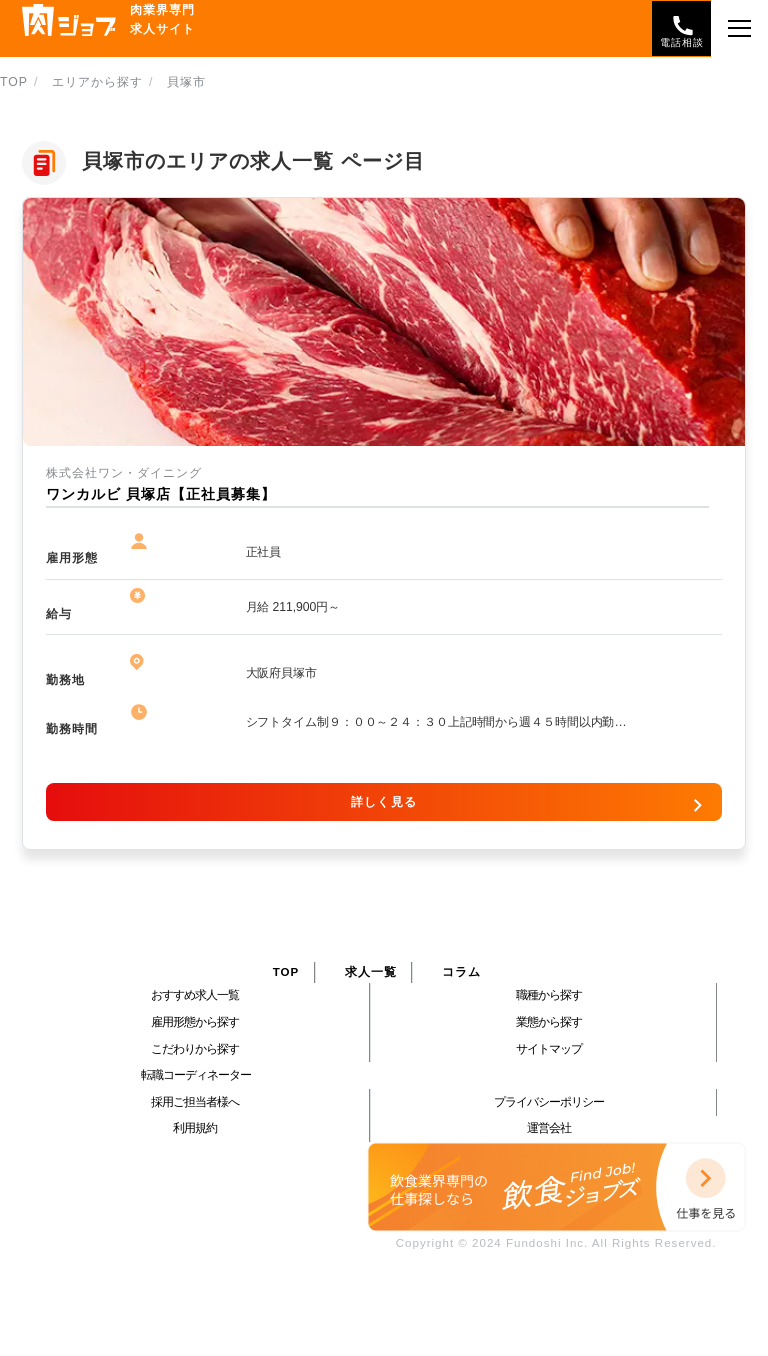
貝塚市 (186, 82)
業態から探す (549, 1022)
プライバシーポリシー (549, 1102)
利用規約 (195, 1128)
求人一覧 (371, 972)
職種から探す (549, 995)
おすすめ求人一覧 (195, 995)
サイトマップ (549, 1049)
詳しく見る (384, 802)
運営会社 (549, 1128)
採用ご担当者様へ (195, 1102)
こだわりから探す (195, 1049)
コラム (461, 972)
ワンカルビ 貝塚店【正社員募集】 (161, 494)
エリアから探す (97, 82)
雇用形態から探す (195, 1022)
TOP (14, 82)
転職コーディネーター (196, 1075)
